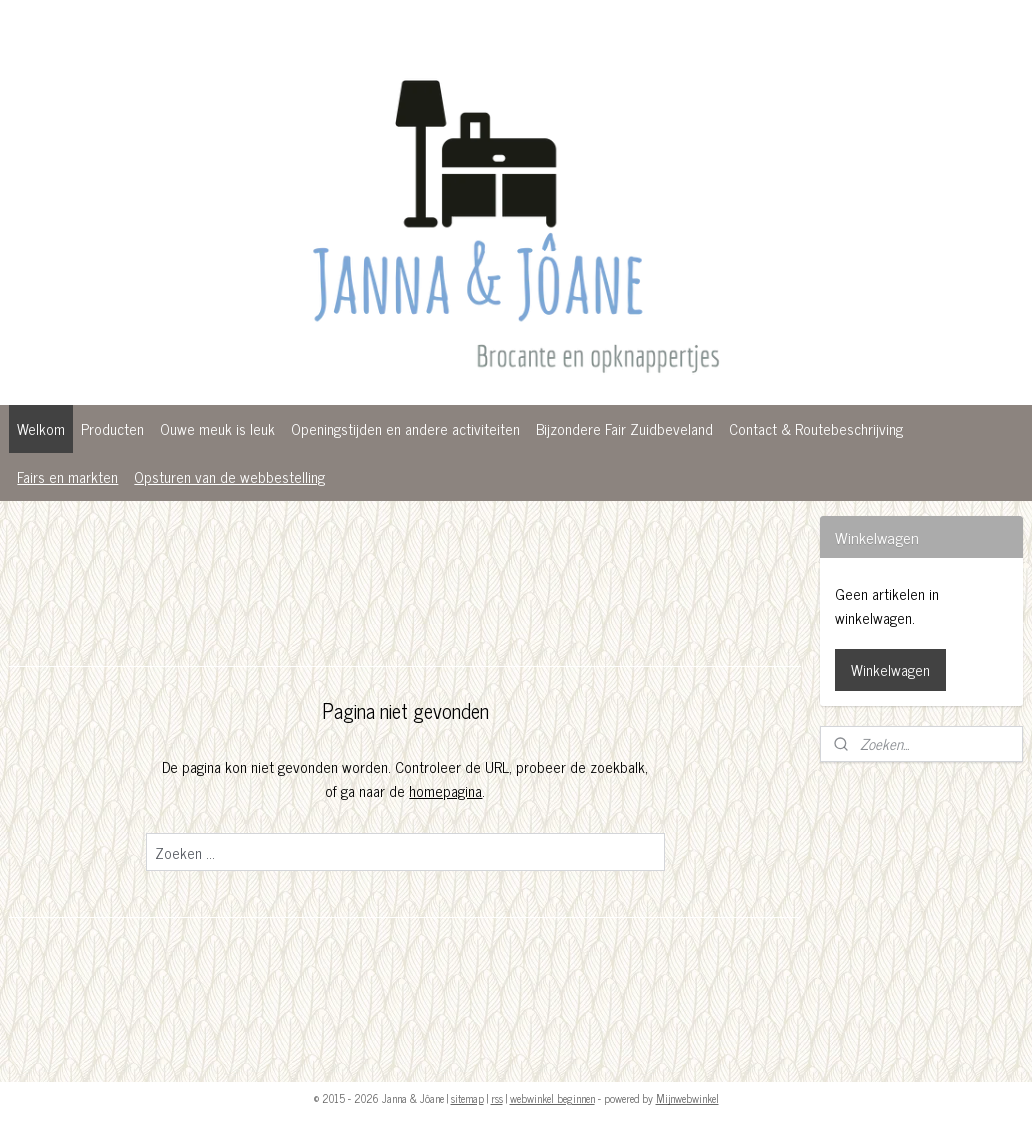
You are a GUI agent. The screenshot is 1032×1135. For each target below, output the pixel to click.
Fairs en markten (67, 476)
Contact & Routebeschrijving (816, 428)
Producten (112, 428)
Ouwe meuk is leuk (217, 428)
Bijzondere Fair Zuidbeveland (624, 428)
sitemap (467, 1098)
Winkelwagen (890, 669)
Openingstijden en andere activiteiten (405, 428)
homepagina (445, 790)
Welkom (41, 428)
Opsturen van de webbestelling (229, 476)
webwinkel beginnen (552, 1098)
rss (497, 1098)
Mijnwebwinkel (687, 1098)
